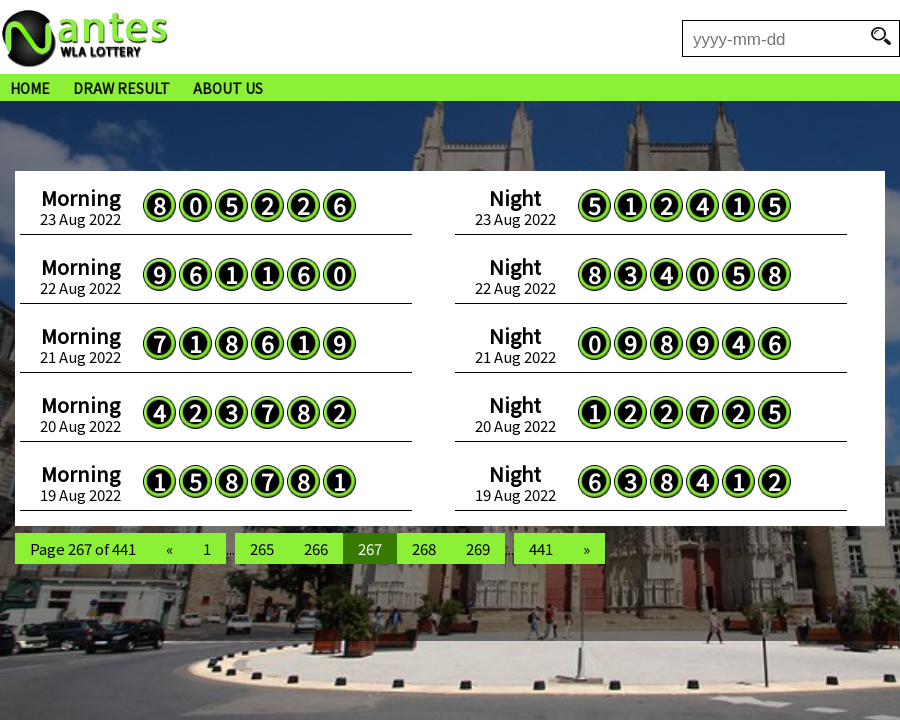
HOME (30, 88)
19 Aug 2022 (80, 483)
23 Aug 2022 (80, 207)
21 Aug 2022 (80, 345)
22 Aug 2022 (80, 276)
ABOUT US (228, 88)
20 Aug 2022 (80, 414)
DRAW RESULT (121, 88)
